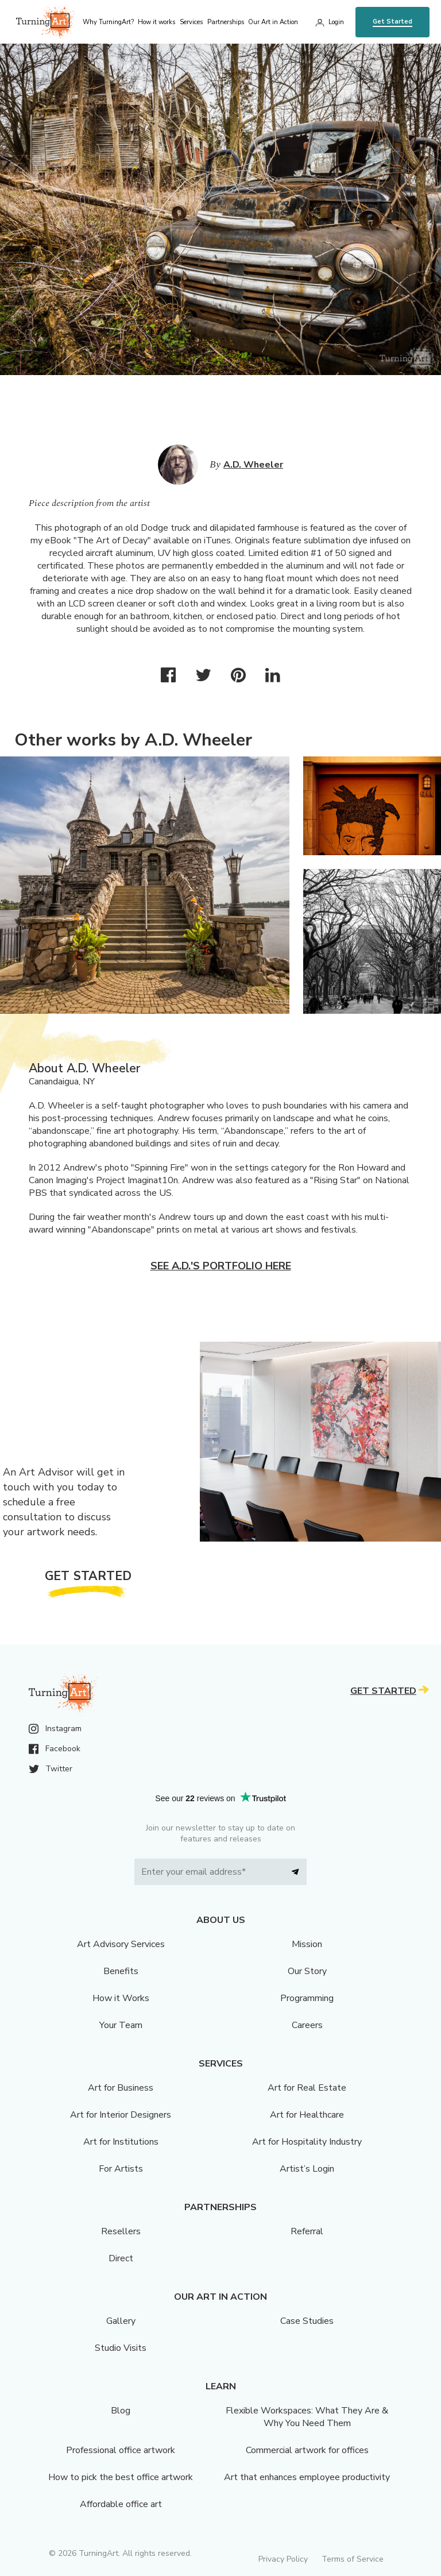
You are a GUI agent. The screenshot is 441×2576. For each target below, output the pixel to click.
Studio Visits (120, 2348)
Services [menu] (191, 22)
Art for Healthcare (307, 2114)
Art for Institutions (120, 2141)
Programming (307, 1998)
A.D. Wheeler (253, 464)
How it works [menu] (156, 22)
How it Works (120, 1998)
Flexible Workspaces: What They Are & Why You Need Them (307, 2417)
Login (336, 22)
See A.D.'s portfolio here (220, 1266)
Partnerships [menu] (225, 22)
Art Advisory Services (121, 1944)
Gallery (121, 2321)
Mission (307, 1944)
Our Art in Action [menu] (273, 22)
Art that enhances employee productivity (307, 2477)
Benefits (120, 1971)
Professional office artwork (120, 2450)
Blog (120, 2410)
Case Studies (307, 2321)
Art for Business (120, 2087)
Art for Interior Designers (120, 2114)
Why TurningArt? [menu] (108, 22)
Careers (307, 2025)
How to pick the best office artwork (120, 2477)
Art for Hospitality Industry (307, 2141)
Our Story (307, 1971)
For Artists (121, 2168)
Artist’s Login (307, 2168)
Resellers (121, 2231)
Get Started (392, 21)
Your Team (120, 2025)
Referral (307, 2231)
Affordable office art (121, 2504)
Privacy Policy (283, 2559)
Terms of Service (353, 2559)
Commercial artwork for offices (307, 2450)
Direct (121, 2258)
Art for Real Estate (307, 2087)
